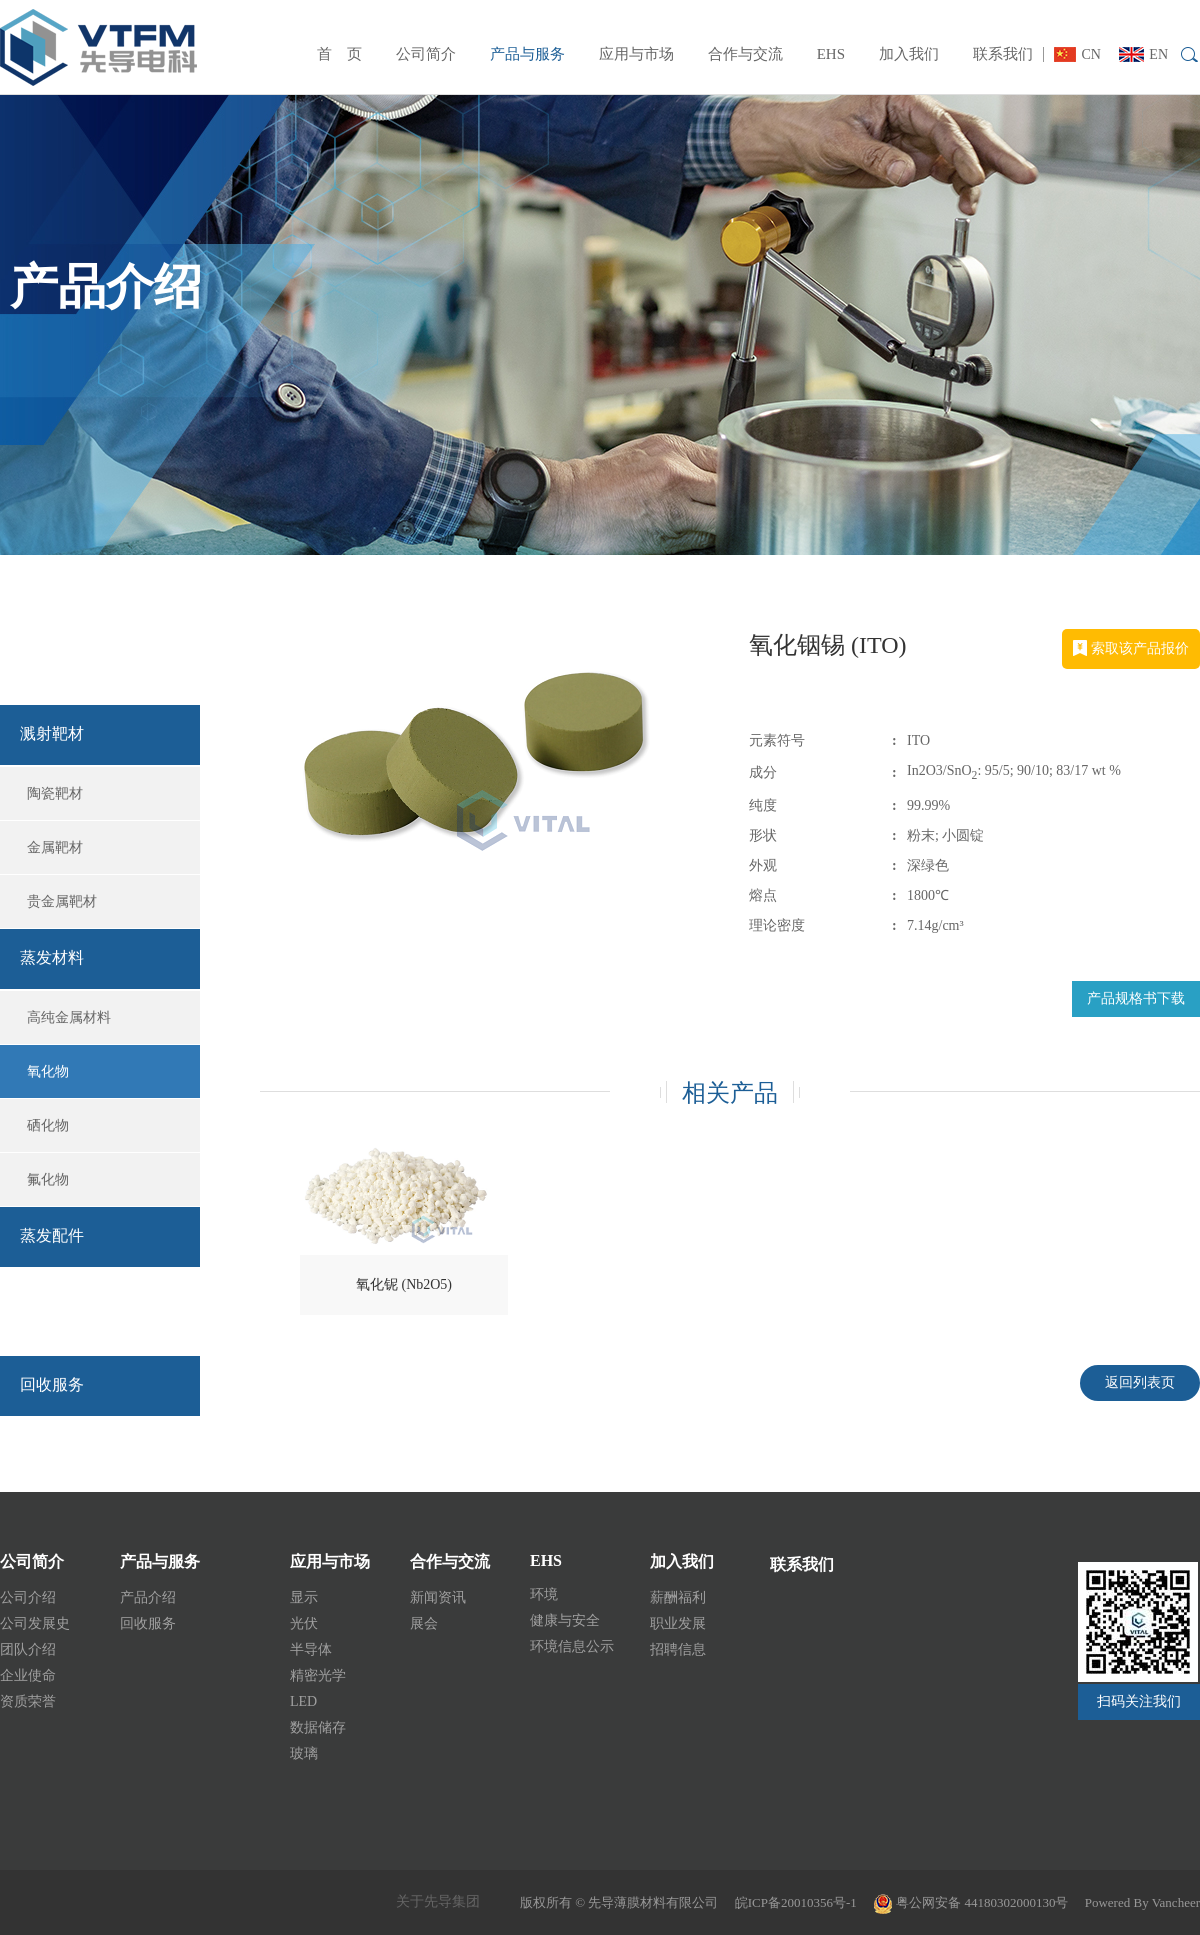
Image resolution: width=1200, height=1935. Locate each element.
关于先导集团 (438, 1901)
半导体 (311, 1649)
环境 (544, 1594)
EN (1143, 54)
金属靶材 (55, 847)
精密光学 (318, 1675)
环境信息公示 (572, 1646)
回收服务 (80, 1315)
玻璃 (304, 1753)
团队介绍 (28, 1649)
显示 (304, 1597)
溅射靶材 (52, 733)
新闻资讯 (438, 1597)
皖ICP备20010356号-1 (796, 1902)
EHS (831, 54)
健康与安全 (565, 1620)
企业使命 (28, 1675)
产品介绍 (80, 663)
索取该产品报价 (1131, 648)
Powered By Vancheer (1142, 1902)
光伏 (304, 1623)
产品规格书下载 (1136, 998)
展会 (424, 1623)
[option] (489, 791)
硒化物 (48, 1125)
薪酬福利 (678, 1597)
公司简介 (426, 54)
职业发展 (678, 1623)
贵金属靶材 (62, 901)
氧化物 (48, 1071)
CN (1077, 54)
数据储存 (318, 1727)
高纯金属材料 (69, 1017)
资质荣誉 (28, 1701)
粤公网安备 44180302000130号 (971, 1902)
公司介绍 (28, 1597)
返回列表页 (1140, 1382)
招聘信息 (678, 1649)
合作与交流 (745, 54)
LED (303, 1701)
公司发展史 (35, 1623)
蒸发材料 (52, 957)
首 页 (339, 54)
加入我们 (909, 54)
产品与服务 (527, 54)
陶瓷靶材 (55, 793)
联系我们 (1003, 54)
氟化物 (48, 1179)
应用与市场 (636, 54)
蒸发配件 (52, 1235)
